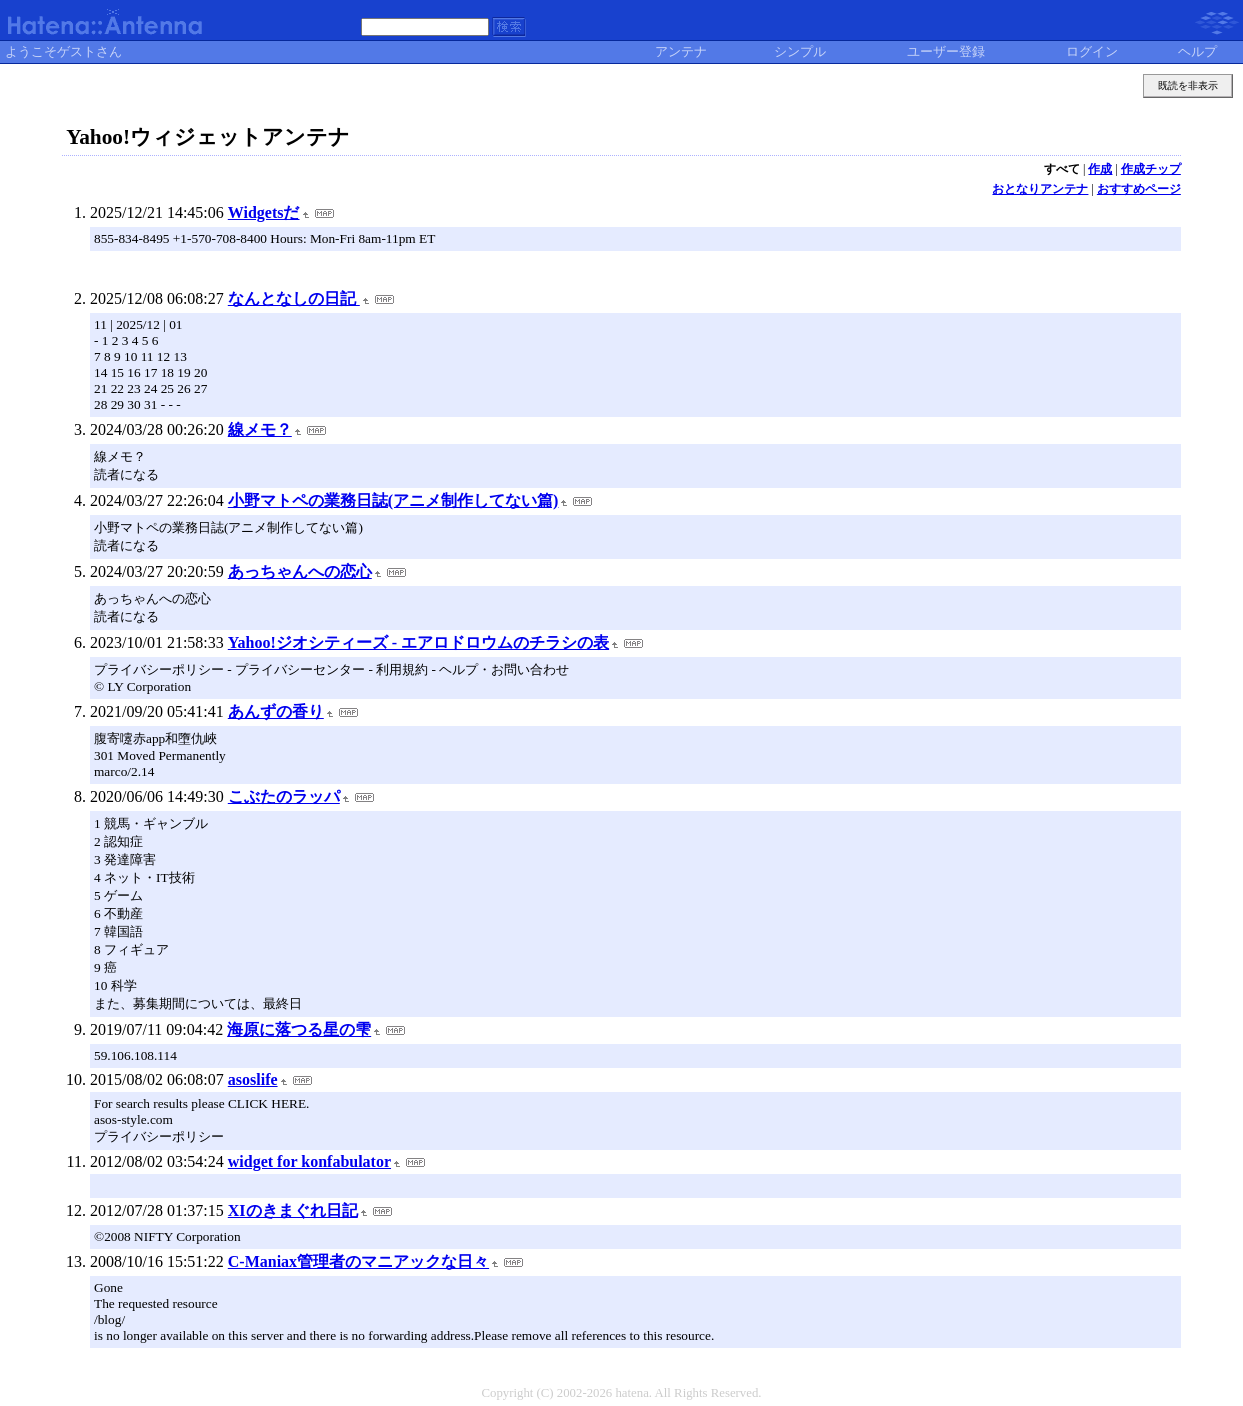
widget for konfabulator (309, 1161)
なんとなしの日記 (294, 298)
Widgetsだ (264, 212)
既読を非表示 (1188, 85)
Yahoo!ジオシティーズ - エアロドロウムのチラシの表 (418, 642)
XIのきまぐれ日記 (293, 1210)
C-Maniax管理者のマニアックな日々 (358, 1261)
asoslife (253, 1079)
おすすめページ (1139, 189)
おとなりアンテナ (1040, 189)
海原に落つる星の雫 (299, 1029)
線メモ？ (260, 429)
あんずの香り (276, 711)
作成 (1100, 169)
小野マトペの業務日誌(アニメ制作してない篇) (393, 500)
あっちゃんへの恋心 (300, 571)
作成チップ (1151, 169)
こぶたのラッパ (284, 796)
